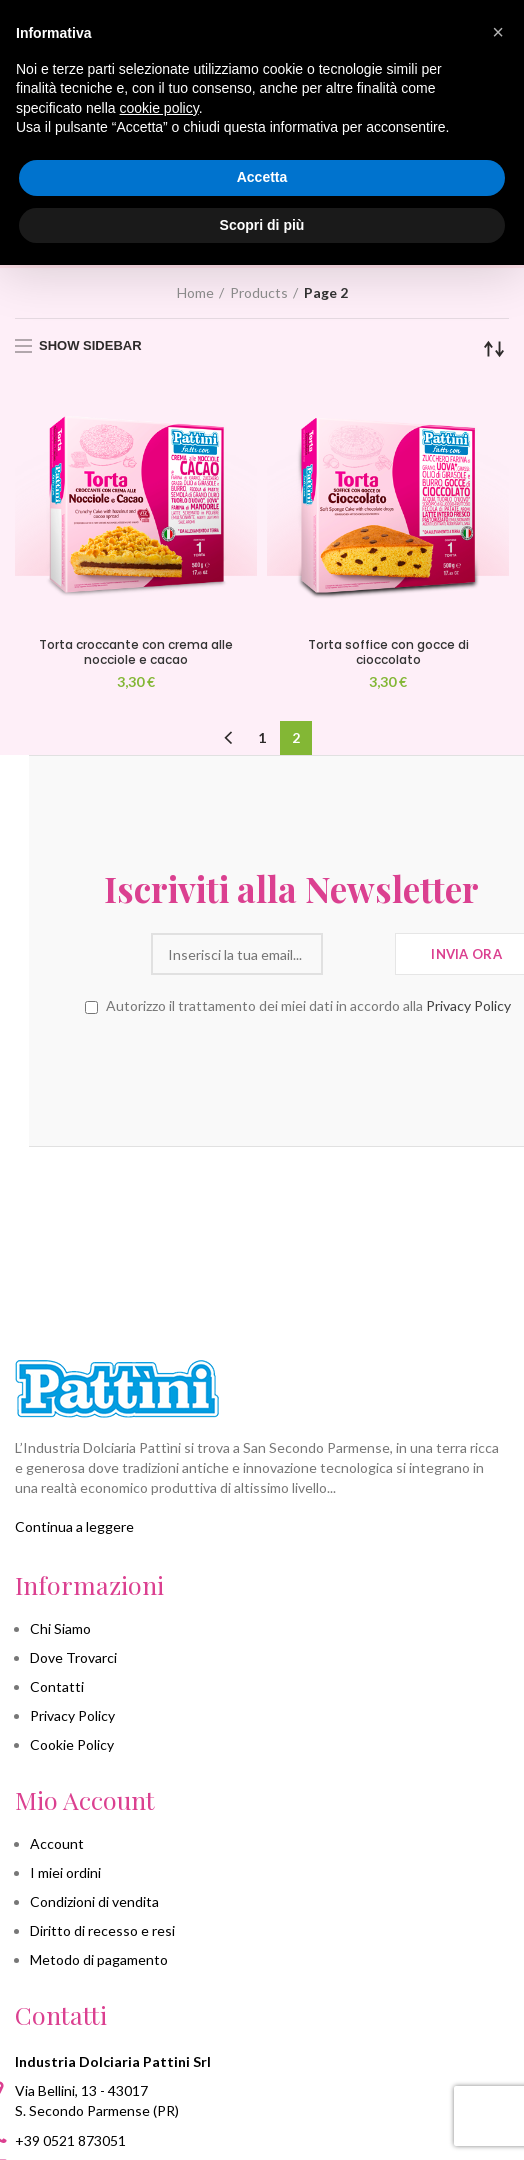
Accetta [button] (262, 177)
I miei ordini (65, 1872)
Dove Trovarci (73, 1657)
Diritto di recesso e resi (102, 1930)
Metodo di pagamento (99, 1959)
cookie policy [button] (159, 108)
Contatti (57, 1686)
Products (259, 292)
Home (195, 292)
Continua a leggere (74, 1526)
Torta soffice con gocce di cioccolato (388, 652)
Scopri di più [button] (262, 225)
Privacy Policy (439, 1005)
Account (57, 1843)
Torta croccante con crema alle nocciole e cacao (136, 652)
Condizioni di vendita (94, 1901)
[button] (498, 32)
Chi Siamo (60, 1628)
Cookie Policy (72, 1744)
